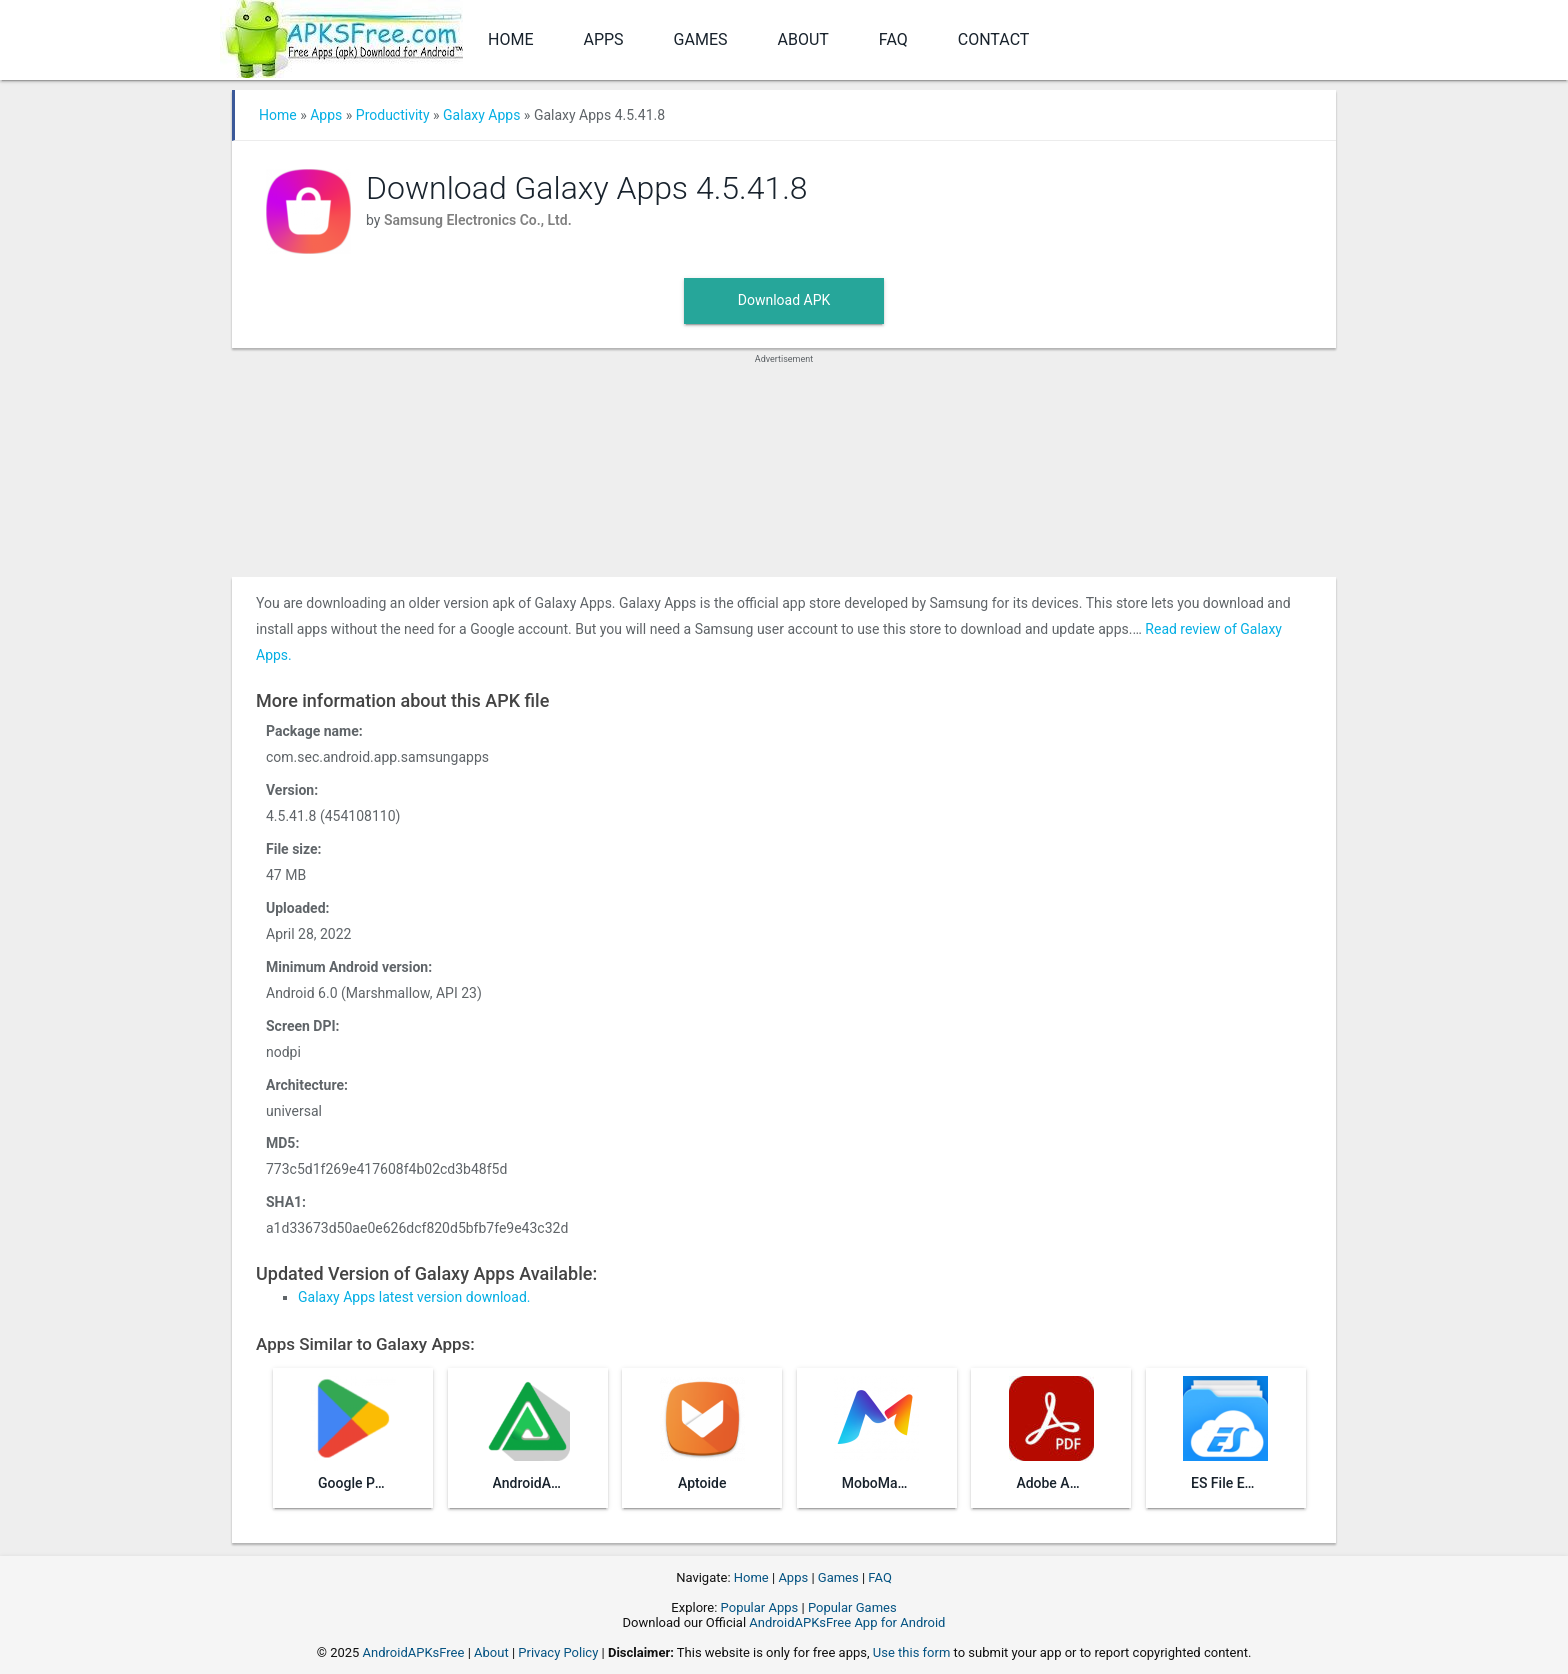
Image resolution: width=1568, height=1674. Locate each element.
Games (701, 39)
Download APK (784, 300)
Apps (603, 39)
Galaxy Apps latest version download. (414, 1297)
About (803, 39)
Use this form (912, 1652)
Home (510, 39)
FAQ (893, 39)
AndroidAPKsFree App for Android (847, 1622)
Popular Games (852, 1607)
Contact (994, 39)
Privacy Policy (558, 1652)
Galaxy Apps (481, 115)
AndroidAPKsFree (414, 1652)
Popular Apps (760, 1607)
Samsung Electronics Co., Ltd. (478, 220)
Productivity (393, 115)
